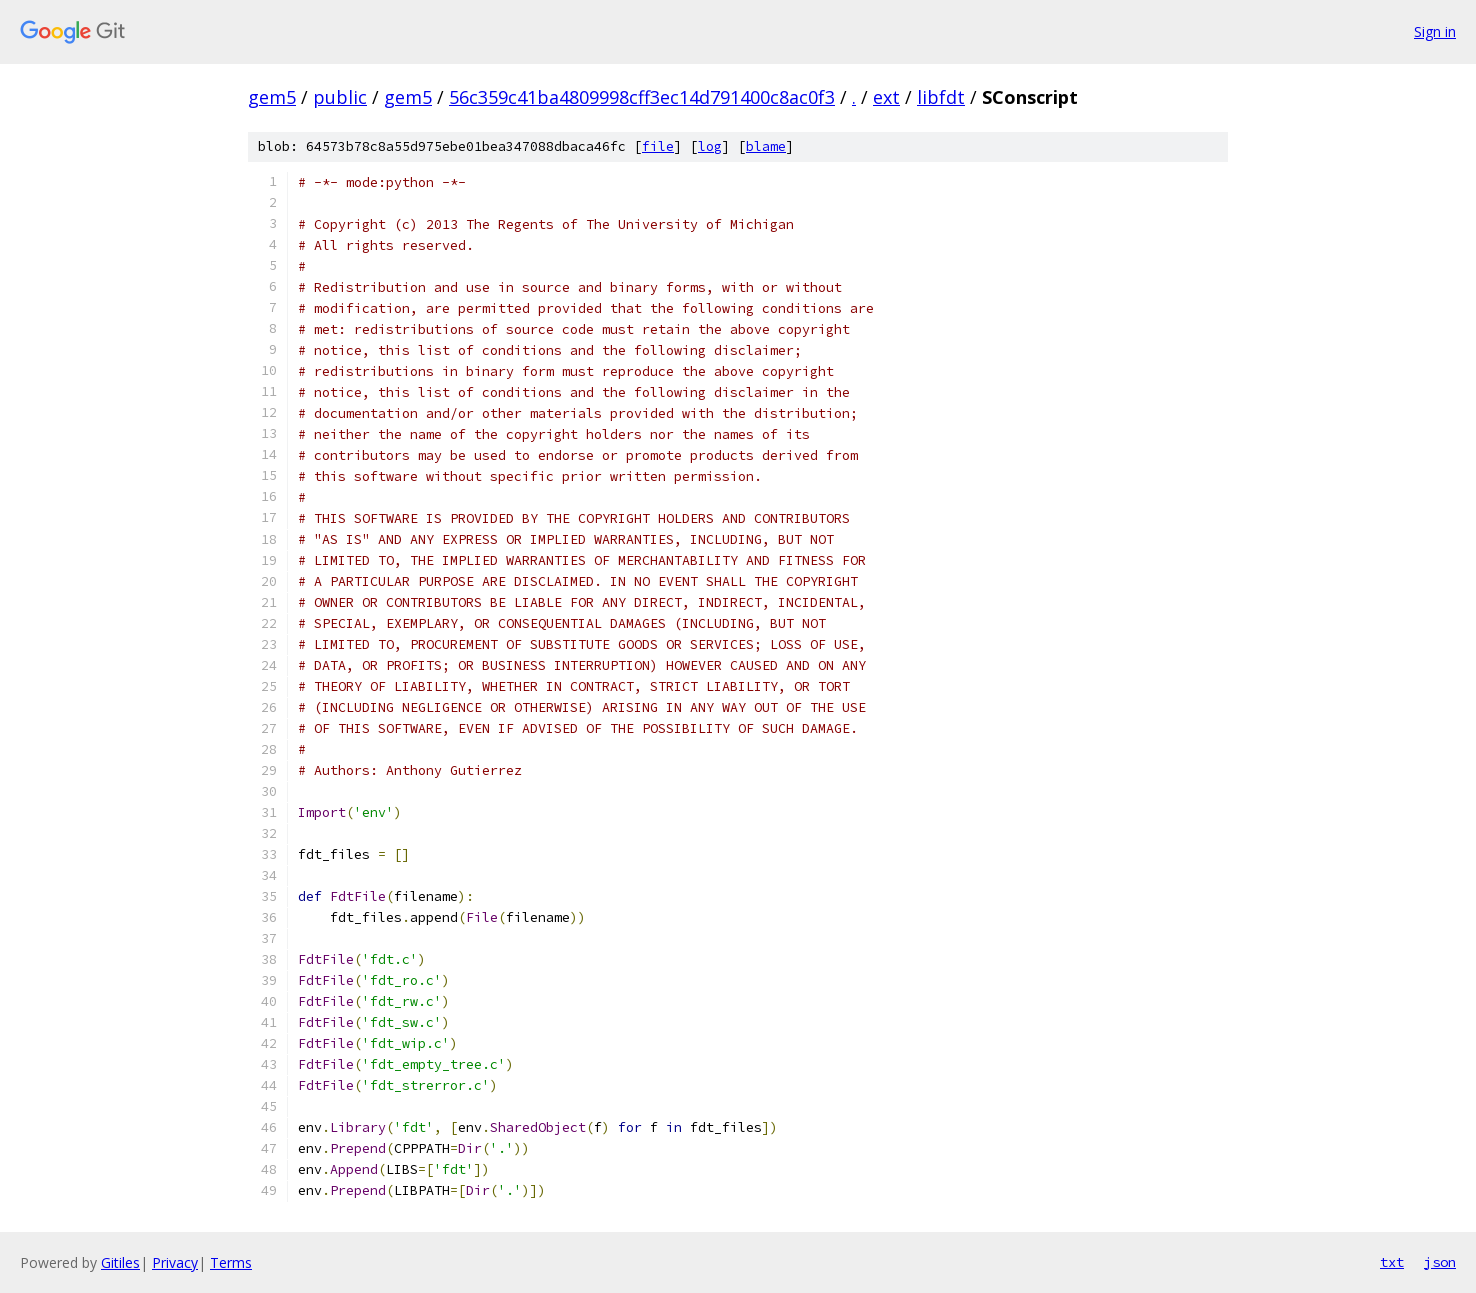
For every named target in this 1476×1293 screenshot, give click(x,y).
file (658, 146)
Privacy (175, 1262)
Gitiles (120, 1262)
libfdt (941, 97)
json (1440, 1262)
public (340, 97)
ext (886, 97)
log (710, 146)
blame (766, 146)
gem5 (272, 97)
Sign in (1435, 31)
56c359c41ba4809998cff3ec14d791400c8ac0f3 (642, 97)
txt (1392, 1262)
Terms (231, 1262)
